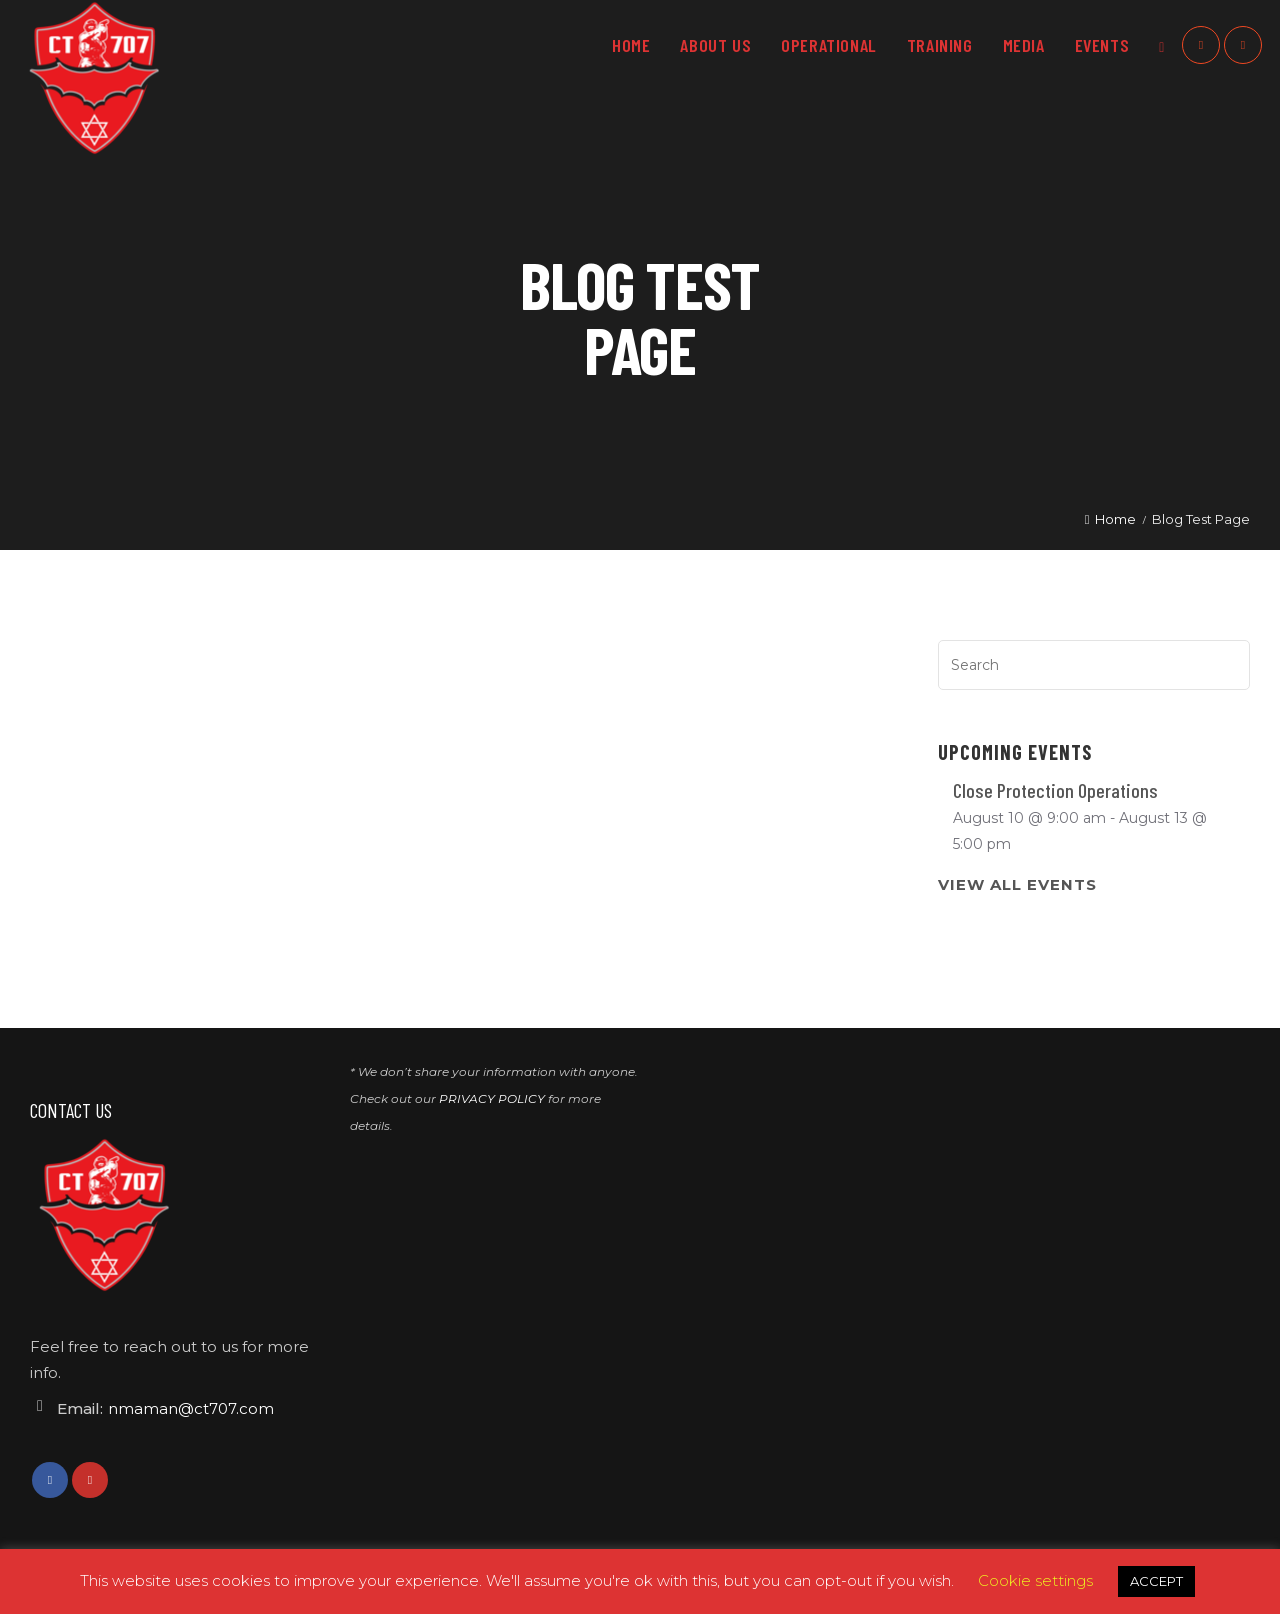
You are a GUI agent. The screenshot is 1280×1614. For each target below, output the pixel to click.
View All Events (1017, 884)
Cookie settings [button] (1035, 1580)
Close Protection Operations (1055, 790)
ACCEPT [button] (1156, 1581)
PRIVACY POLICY (492, 1098)
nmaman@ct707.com (191, 1408)
